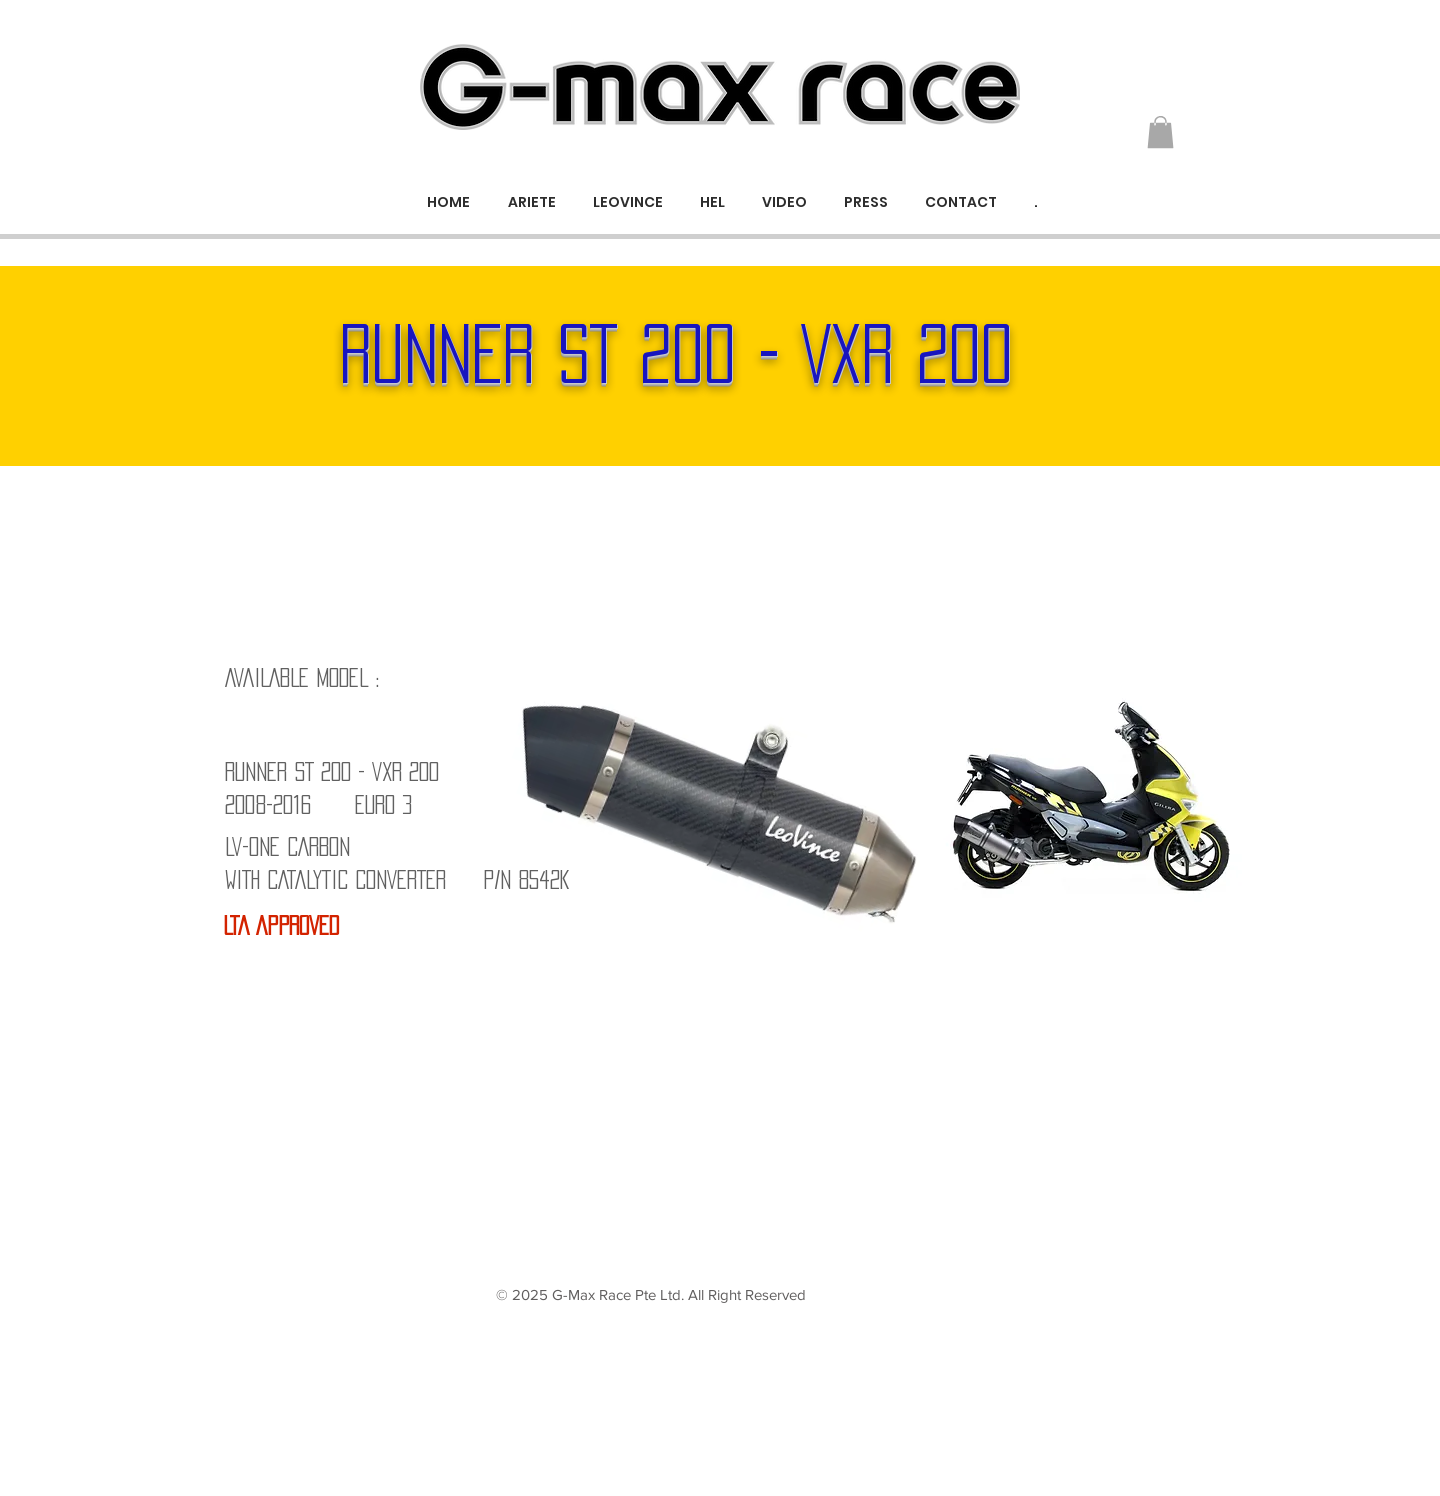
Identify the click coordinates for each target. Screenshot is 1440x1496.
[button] (1160, 132)
